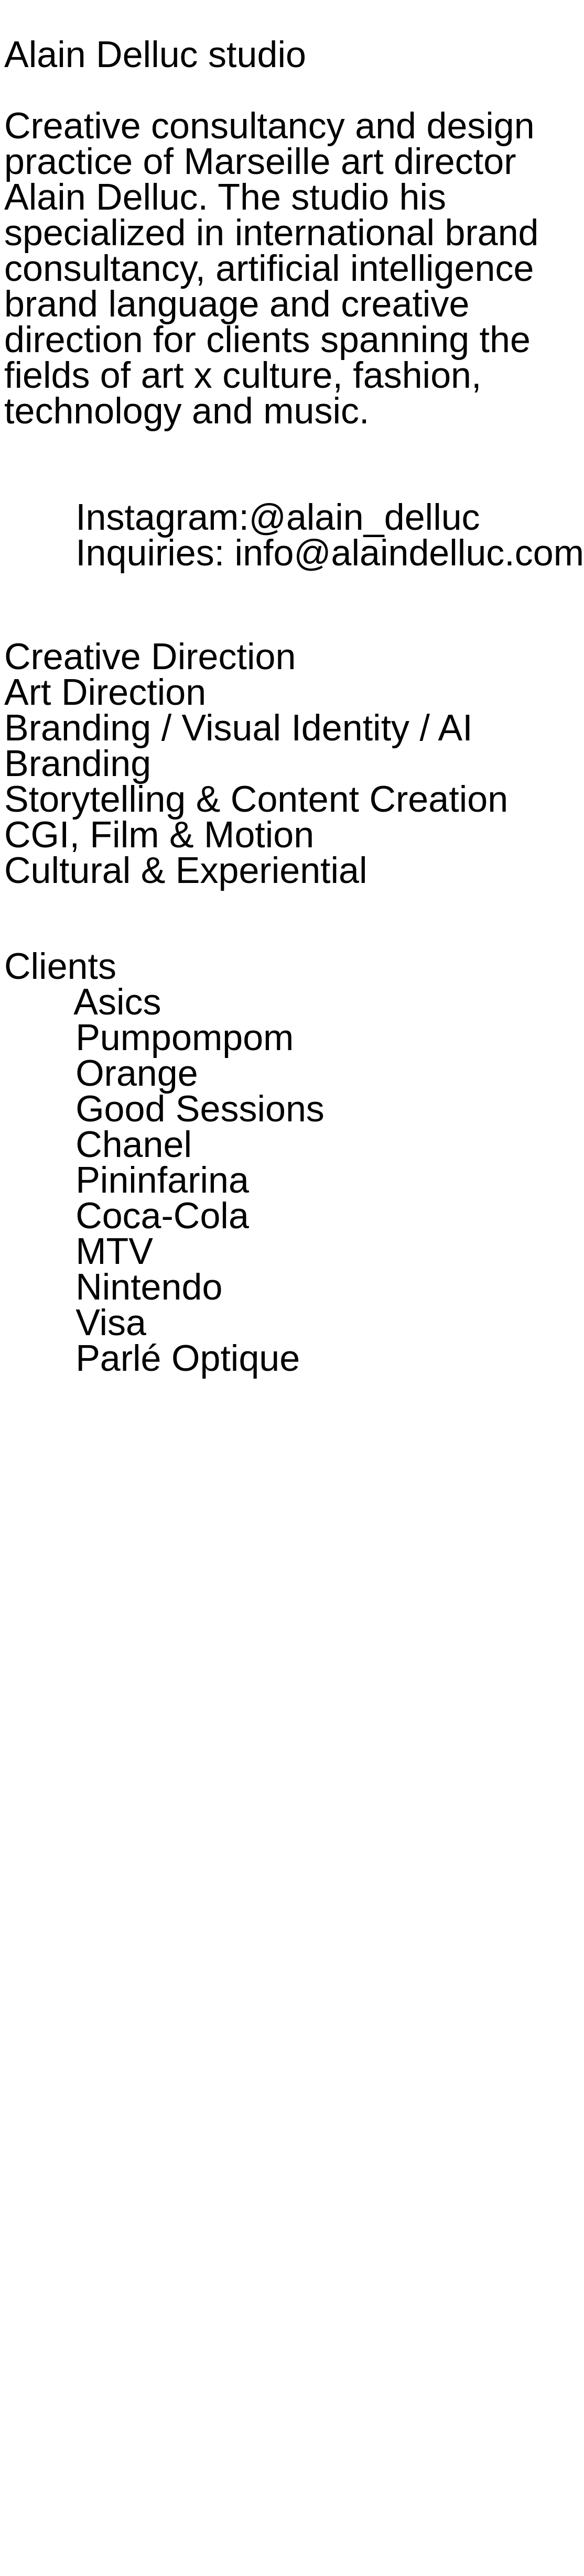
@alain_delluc (364, 517)
